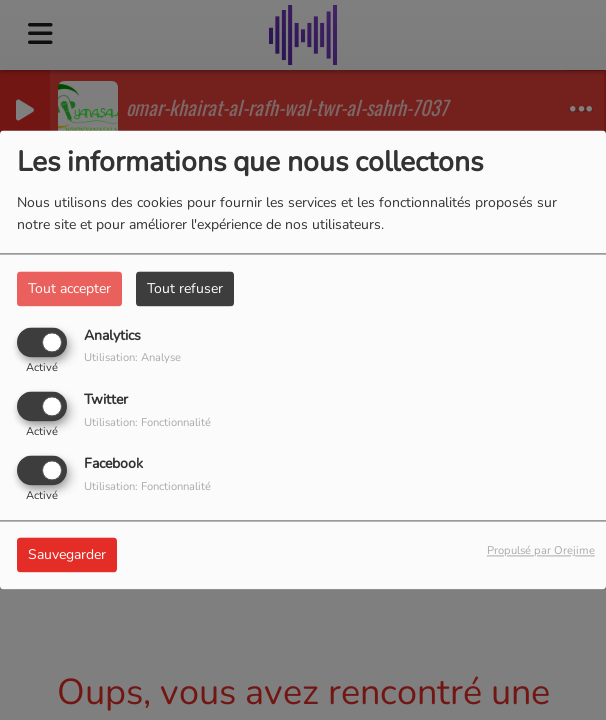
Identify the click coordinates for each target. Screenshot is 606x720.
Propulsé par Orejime (541, 551)
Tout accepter (69, 288)
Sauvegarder (67, 555)
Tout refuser (185, 288)
